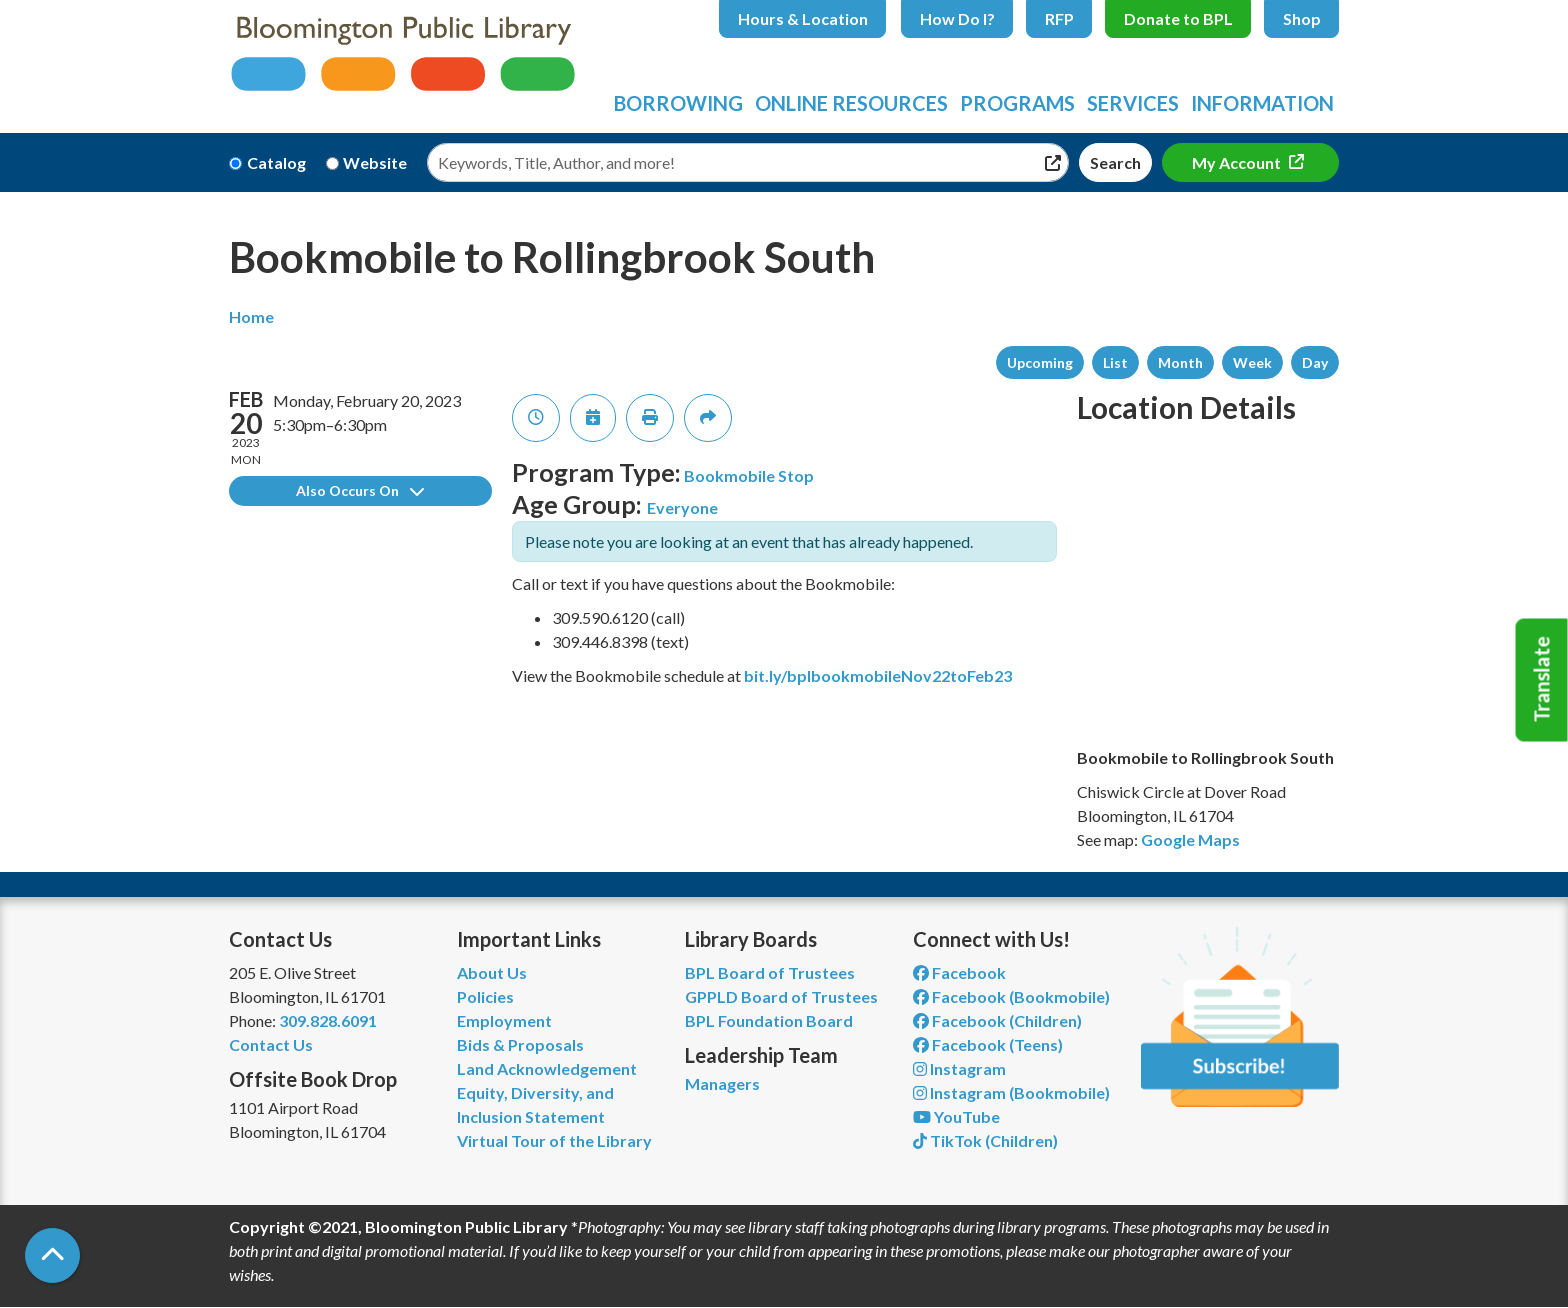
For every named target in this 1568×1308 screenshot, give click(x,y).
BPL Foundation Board (769, 1020)
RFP (1059, 18)
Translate (1542, 680)
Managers (722, 1083)
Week (1252, 362)
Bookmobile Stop (749, 475)
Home (251, 316)
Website (375, 162)
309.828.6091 (328, 1020)
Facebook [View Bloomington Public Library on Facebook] (959, 972)
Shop (1302, 18)
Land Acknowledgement (547, 1068)
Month (1180, 362)
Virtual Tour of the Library (554, 1140)
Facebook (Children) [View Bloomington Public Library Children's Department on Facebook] (997, 1020)
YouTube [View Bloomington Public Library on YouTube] (956, 1116)
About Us (492, 972)
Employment (504, 1020)
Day (1315, 362)
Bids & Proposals (520, 1044)
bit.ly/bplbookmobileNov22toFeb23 (878, 675)
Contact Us (271, 1044)
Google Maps (1190, 839)
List (1115, 362)
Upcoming (1040, 362)
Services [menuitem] (1133, 103)
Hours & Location (803, 18)
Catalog (276, 162)
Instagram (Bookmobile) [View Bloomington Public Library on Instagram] (1011, 1092)
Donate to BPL (1178, 18)
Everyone (682, 507)
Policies (485, 996)
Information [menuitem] (1262, 103)
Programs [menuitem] (1017, 103)
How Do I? (957, 18)
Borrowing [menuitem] (678, 103)
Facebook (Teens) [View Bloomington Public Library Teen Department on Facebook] (988, 1044)
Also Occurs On (360, 490)
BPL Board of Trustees (770, 972)
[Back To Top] (52, 1255)
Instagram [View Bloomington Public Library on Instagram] (959, 1068)
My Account (1238, 162)
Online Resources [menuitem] (851, 103)
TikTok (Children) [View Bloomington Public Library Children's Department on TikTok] (985, 1140)
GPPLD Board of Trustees (781, 996)
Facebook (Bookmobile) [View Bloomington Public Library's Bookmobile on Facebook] (1011, 996)
